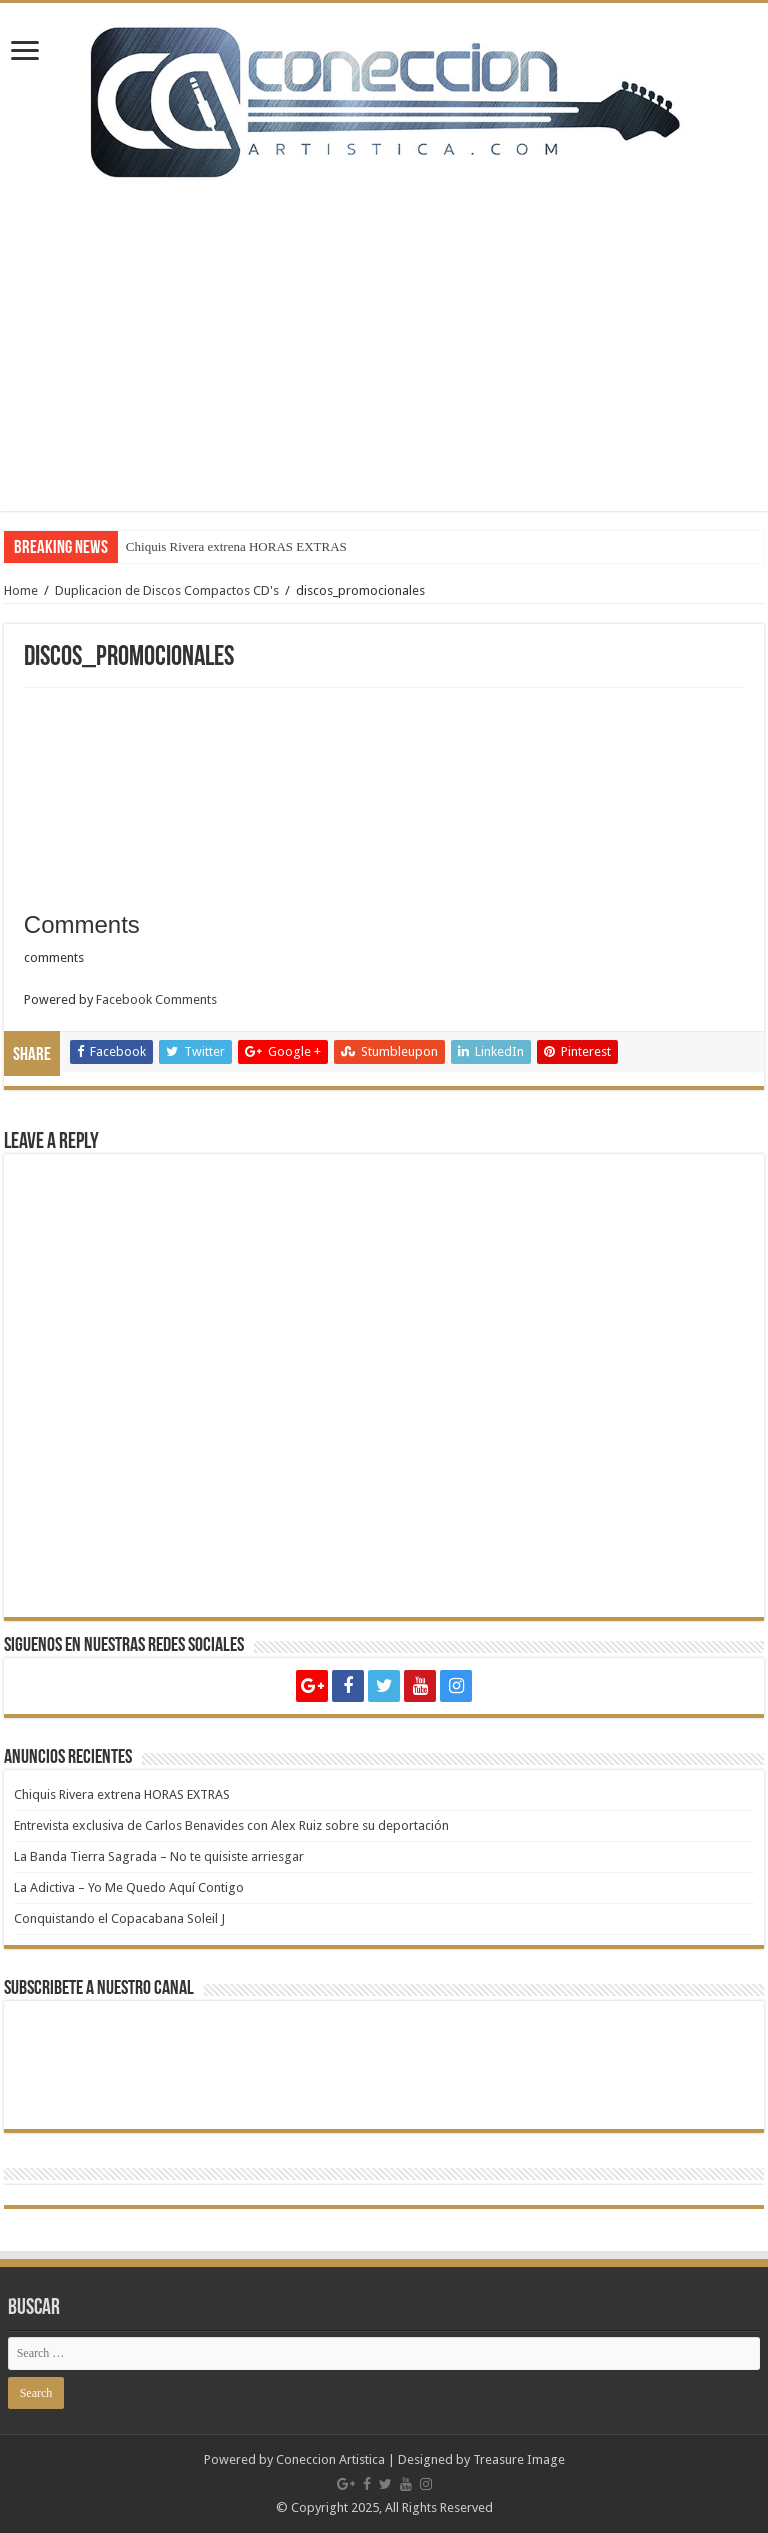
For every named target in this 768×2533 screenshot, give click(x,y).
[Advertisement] (384, 331)
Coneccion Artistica (330, 2459)
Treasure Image (519, 2459)
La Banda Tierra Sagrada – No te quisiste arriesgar (159, 1856)
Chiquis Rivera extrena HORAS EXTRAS (236, 546)
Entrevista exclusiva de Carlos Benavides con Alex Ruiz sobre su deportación (231, 1825)
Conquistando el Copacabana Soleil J (119, 1918)
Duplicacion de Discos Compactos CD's (167, 590)
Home (21, 590)
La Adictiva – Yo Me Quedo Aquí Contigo (129, 1887)
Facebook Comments (156, 999)
